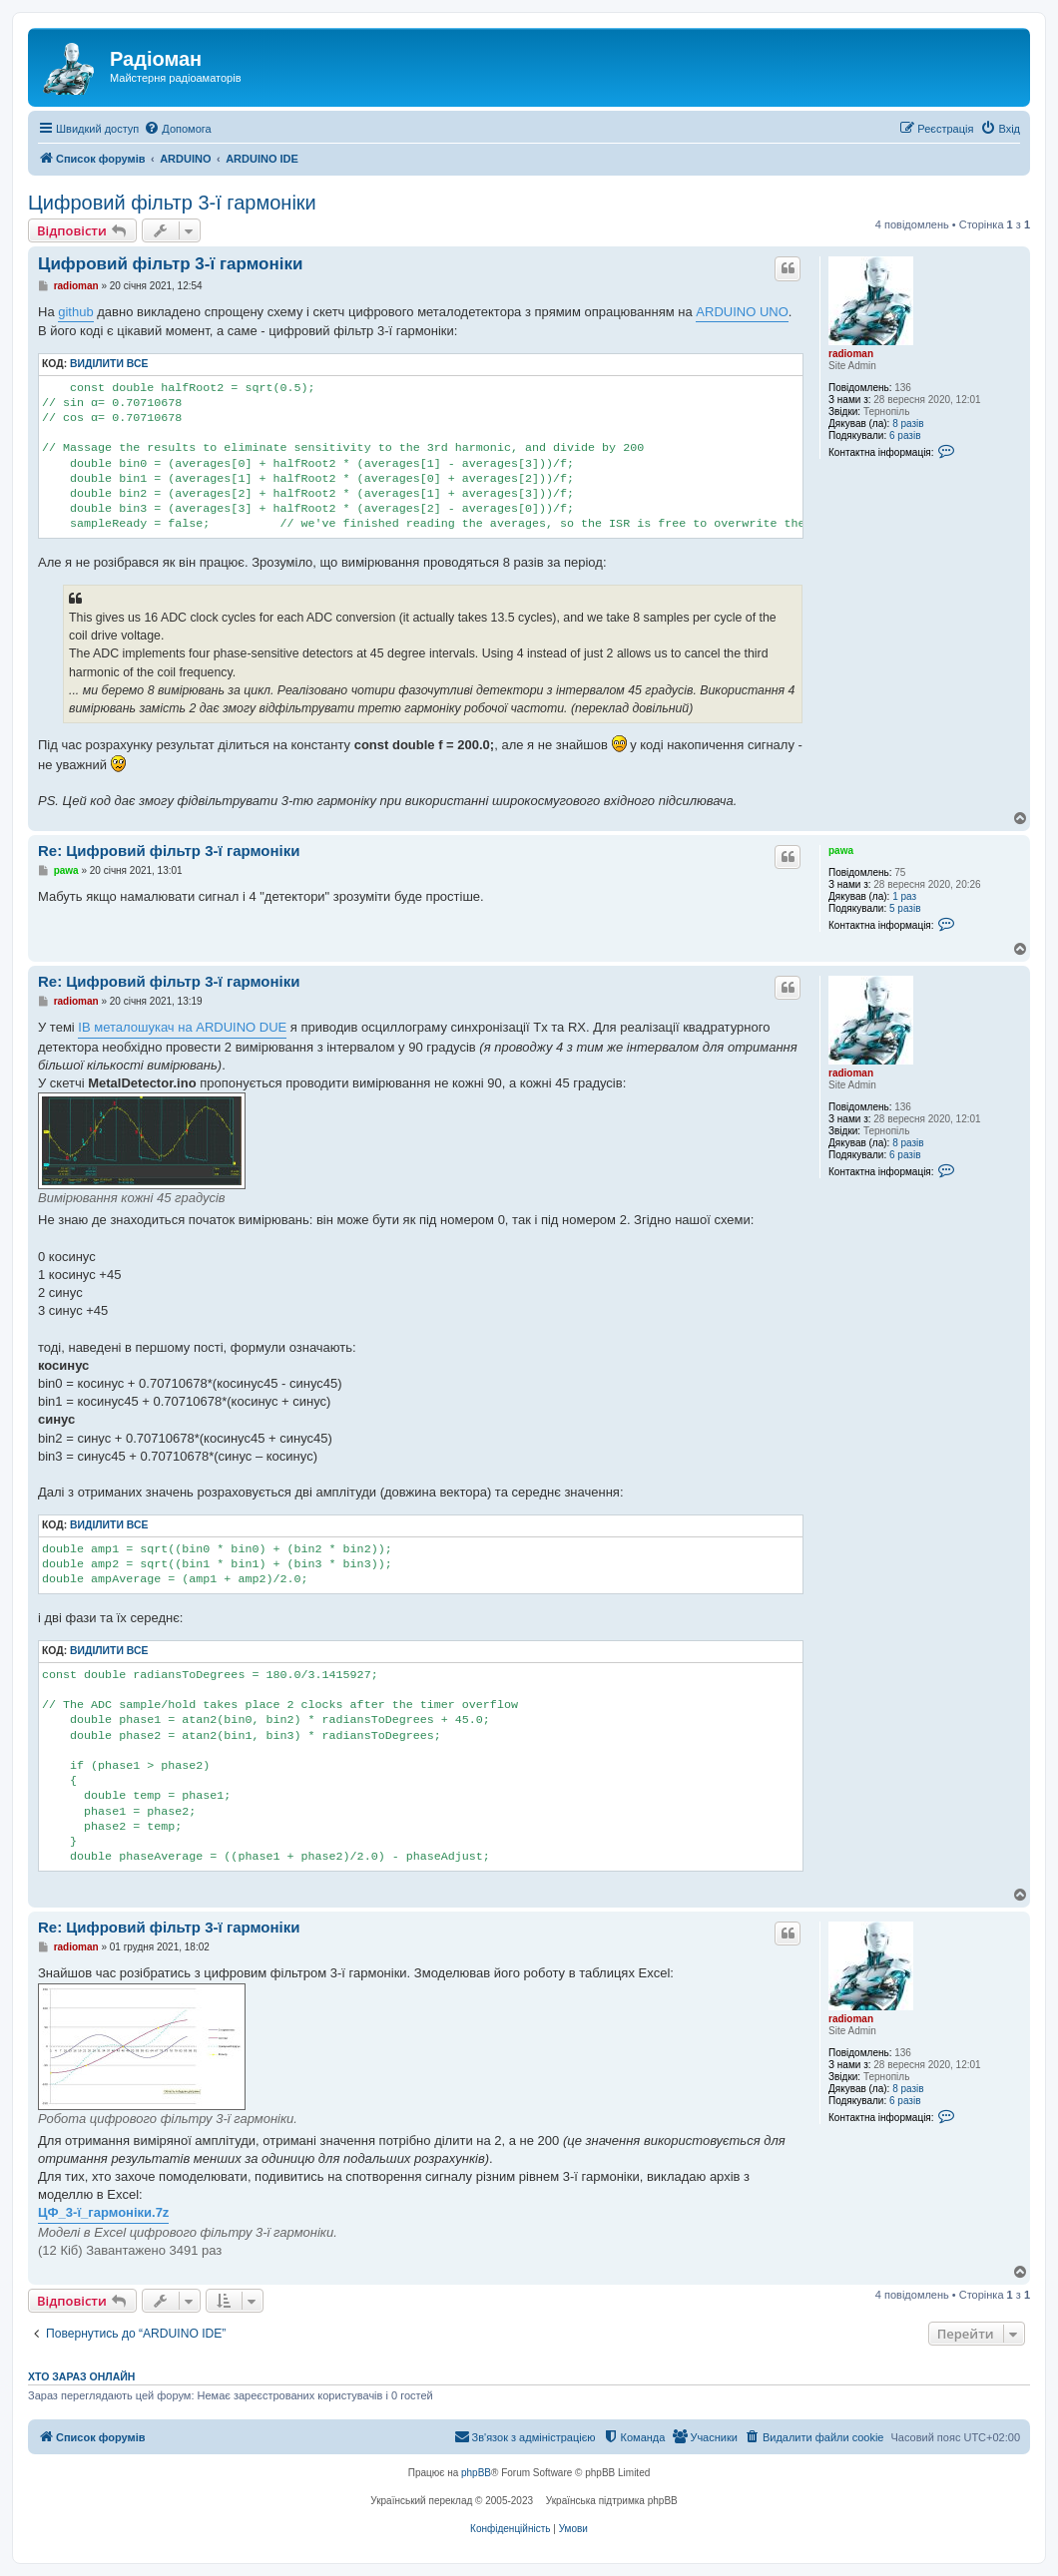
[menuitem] (177, 129)
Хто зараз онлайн (81, 2376)
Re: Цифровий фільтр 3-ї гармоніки (169, 850)
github (75, 311)
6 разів (904, 435)
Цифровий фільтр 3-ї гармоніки (172, 203)
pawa (840, 850)
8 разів (907, 423)
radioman (850, 353)
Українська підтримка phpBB (612, 2500)
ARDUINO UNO (742, 311)
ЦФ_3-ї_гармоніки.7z (103, 2212)
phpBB (476, 2472)
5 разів (904, 908)
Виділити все (109, 363)
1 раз (904, 896)
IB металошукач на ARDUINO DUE (182, 1027)
